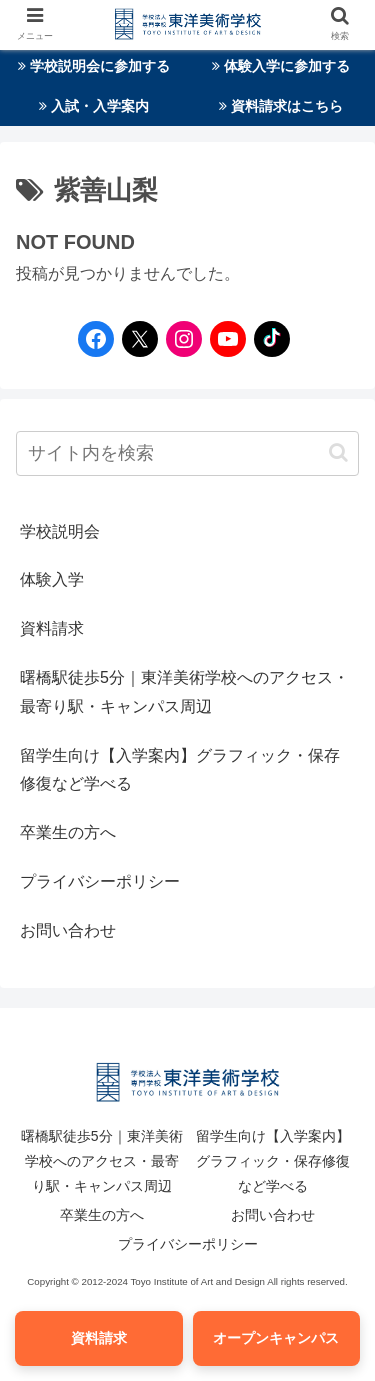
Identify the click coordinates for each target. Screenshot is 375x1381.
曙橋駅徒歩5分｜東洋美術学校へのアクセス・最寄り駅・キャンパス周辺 (184, 692)
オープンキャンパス (276, 1338)
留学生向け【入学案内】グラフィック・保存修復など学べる (180, 770)
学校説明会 (60, 531)
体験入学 (52, 579)
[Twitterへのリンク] (140, 339)
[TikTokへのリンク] (267, 339)
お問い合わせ (68, 930)
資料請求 (52, 628)
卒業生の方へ (68, 832)
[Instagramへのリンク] (179, 339)
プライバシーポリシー (100, 881)
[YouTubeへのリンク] (223, 339)
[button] (338, 452)
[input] (187, 453)
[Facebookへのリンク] (91, 339)
